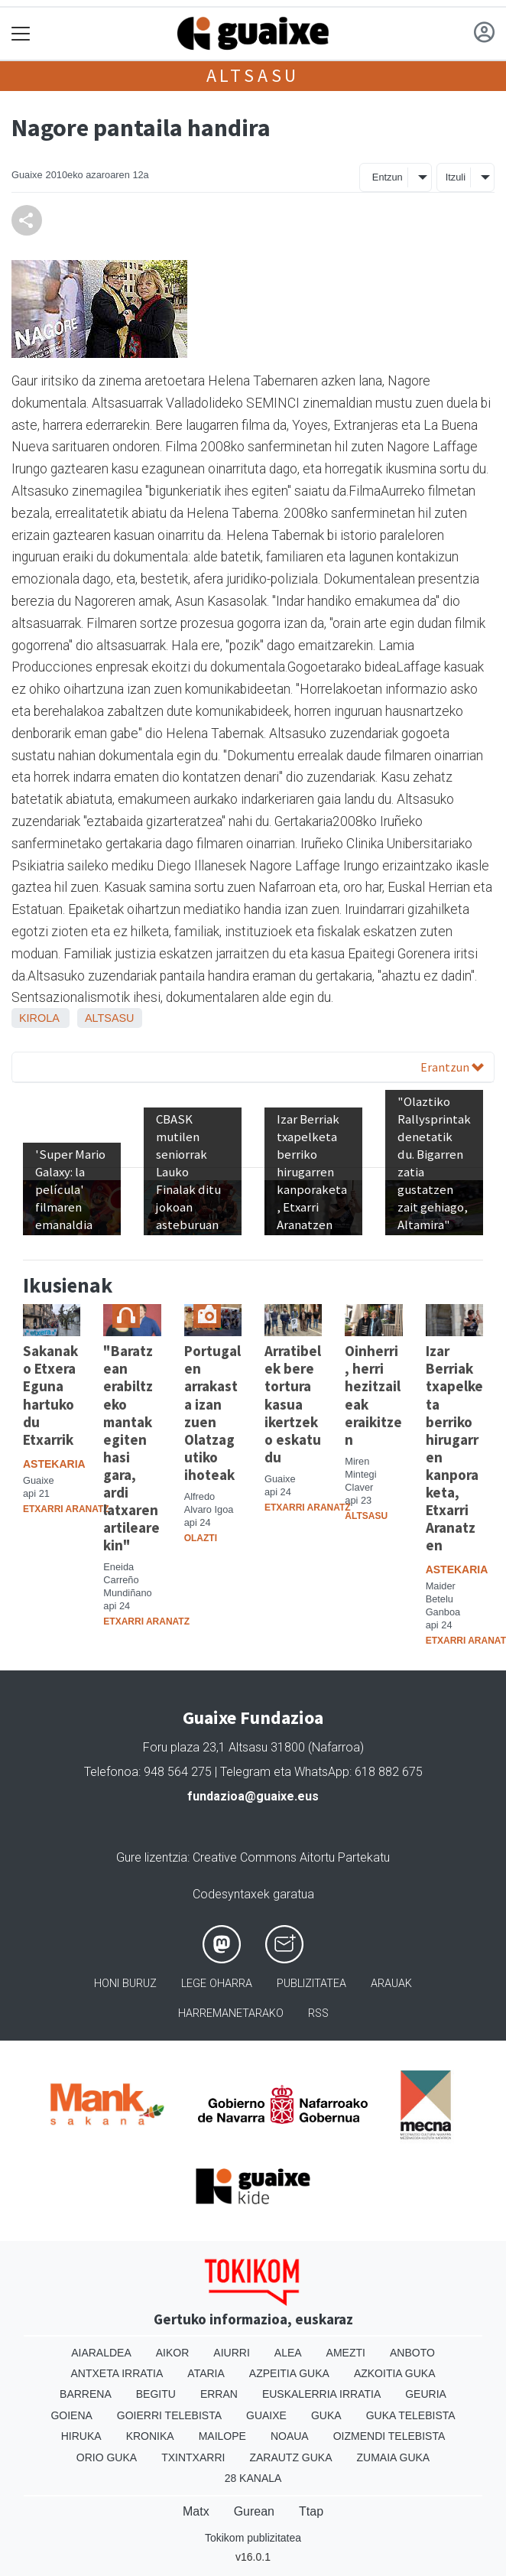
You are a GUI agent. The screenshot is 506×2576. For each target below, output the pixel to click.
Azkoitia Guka (395, 2373)
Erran (219, 2394)
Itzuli (455, 177)
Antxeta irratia (117, 2373)
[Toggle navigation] (21, 34)
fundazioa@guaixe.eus (253, 1796)
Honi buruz (125, 1983)
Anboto (412, 2353)
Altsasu (253, 75)
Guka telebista (411, 2415)
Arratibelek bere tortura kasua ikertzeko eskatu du (292, 1403)
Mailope (222, 2436)
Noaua (290, 2436)
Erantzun (452, 1067)
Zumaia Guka (393, 2457)
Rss (318, 2013)
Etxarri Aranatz (66, 1509)
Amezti (345, 2353)
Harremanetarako (231, 2013)
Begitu (156, 2394)
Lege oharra (216, 1983)
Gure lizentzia (151, 1857)
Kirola (39, 1018)
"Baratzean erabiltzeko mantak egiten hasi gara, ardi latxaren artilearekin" (131, 1447)
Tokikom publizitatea (253, 2538)
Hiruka (81, 2436)
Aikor (173, 2353)
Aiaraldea (101, 2353)
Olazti (200, 1538)
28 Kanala (253, 2478)
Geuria (425, 2394)
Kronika (150, 2436)
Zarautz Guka (290, 2457)
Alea (288, 2353)
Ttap (311, 2511)
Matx (196, 2511)
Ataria (206, 2373)
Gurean (254, 2511)
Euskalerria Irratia (321, 2394)
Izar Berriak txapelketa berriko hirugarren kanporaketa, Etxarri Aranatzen (454, 1447)
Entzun (387, 177)
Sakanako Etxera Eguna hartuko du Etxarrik (50, 1395)
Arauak (391, 1983)
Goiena (71, 2415)
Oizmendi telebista (389, 2436)
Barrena (86, 2394)
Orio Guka (106, 2457)
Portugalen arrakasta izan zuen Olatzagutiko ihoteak (212, 1412)
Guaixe (266, 2415)
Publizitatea (311, 1983)
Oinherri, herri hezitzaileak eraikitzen (373, 1395)
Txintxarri (193, 2457)
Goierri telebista (169, 2415)
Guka (326, 2415)
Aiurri (231, 2353)
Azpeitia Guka (289, 2373)
